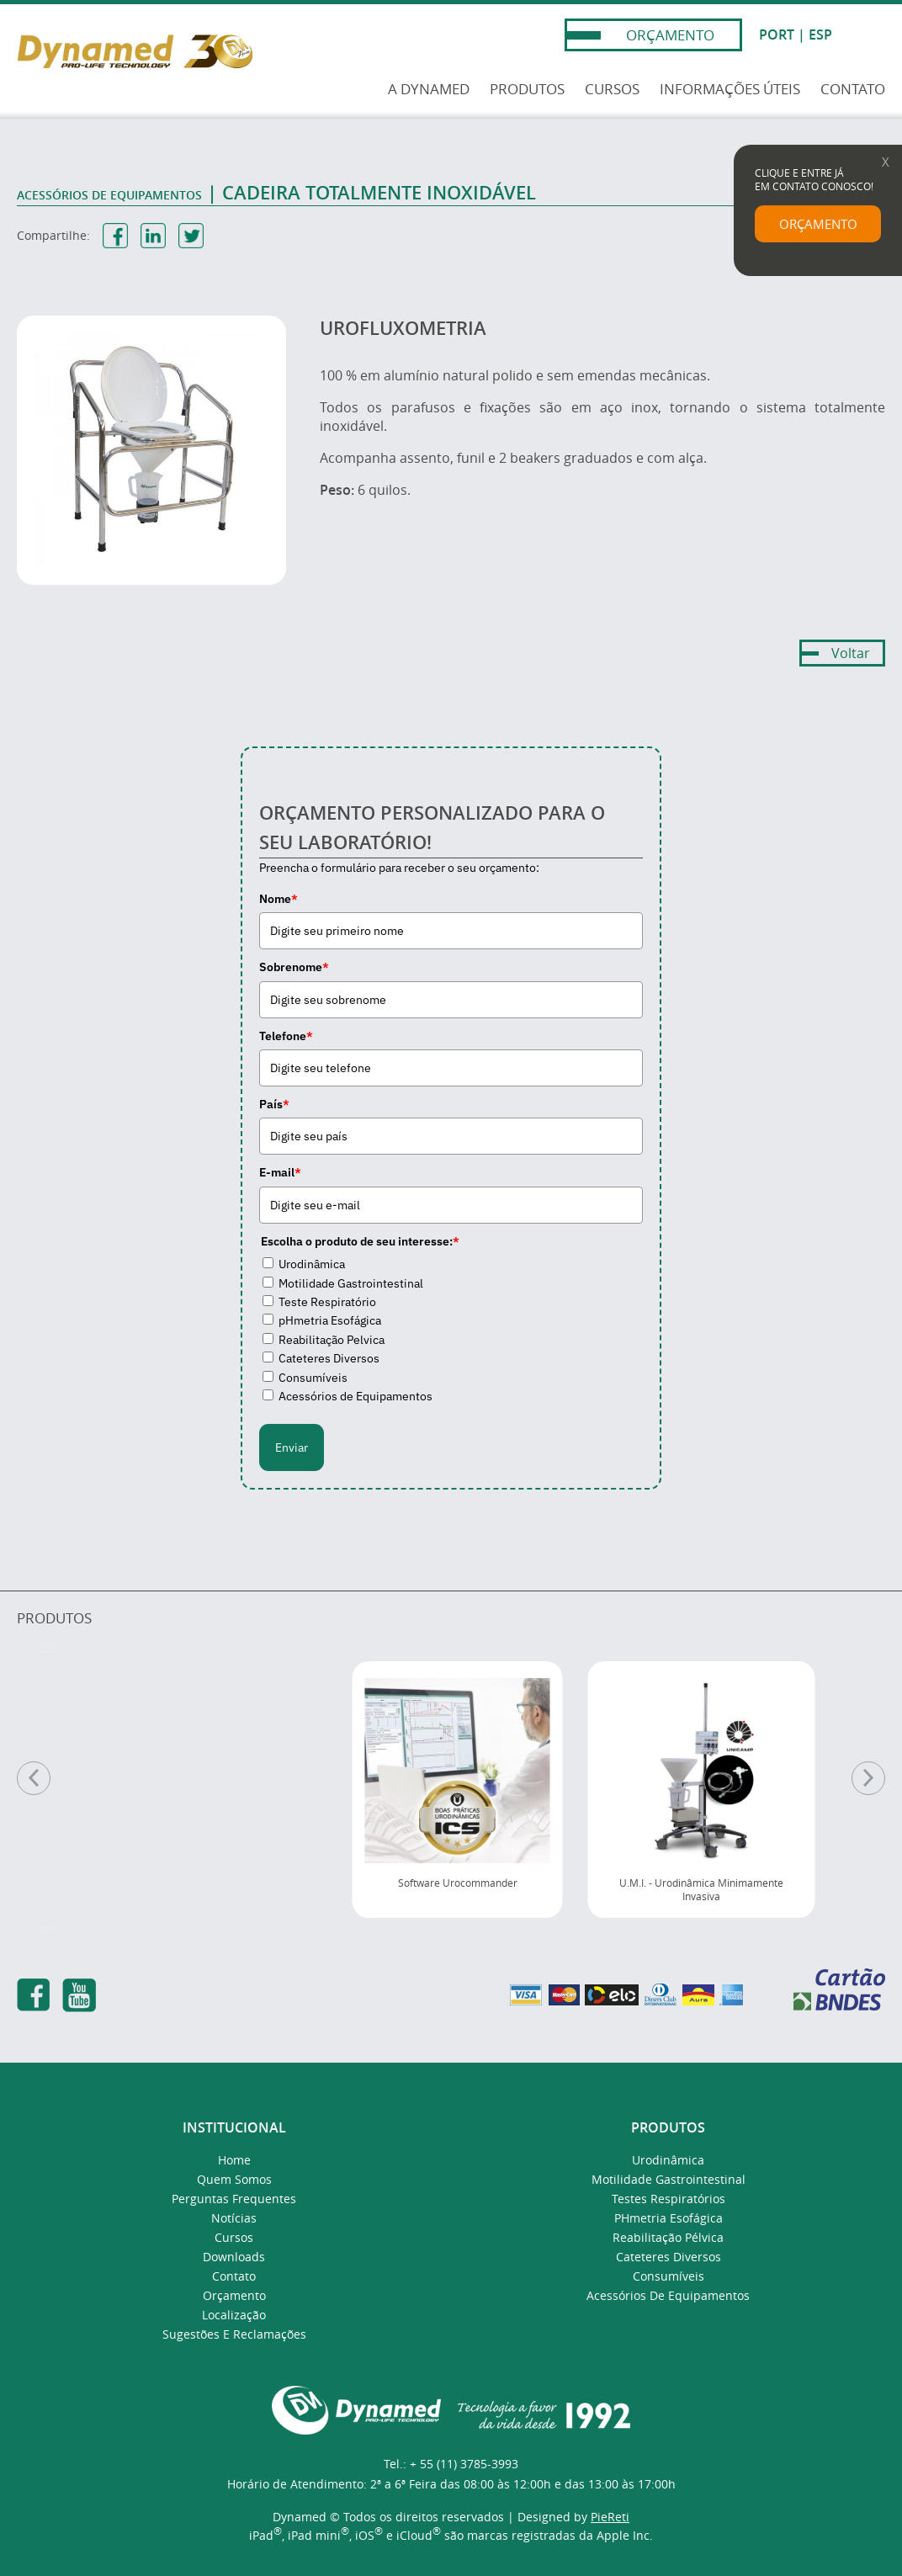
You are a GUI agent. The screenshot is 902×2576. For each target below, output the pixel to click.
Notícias (234, 2218)
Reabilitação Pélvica (668, 2237)
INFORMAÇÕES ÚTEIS (730, 88)
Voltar (850, 653)
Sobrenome (294, 967)
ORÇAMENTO (670, 35)
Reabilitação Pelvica (332, 1339)
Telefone (286, 1036)
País (274, 1104)
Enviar (291, 1447)
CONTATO (852, 88)
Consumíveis (313, 1377)
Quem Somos (234, 2179)
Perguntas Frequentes (234, 2199)
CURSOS (612, 88)
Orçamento (234, 2295)
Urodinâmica (312, 1264)
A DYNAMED (429, 88)
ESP (820, 34)
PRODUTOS (527, 88)
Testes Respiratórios (668, 2199)
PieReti (610, 2517)
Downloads (234, 2257)
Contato (234, 2276)
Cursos (234, 2237)
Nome (278, 898)
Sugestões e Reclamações (234, 2334)
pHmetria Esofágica (330, 1320)
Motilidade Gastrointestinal (351, 1283)
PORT (776, 34)
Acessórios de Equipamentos (355, 1396)
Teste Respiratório (327, 1301)
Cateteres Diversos (329, 1358)
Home (234, 2160)
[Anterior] (33, 1778)
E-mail (280, 1172)
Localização (234, 2315)
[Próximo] (868, 1778)
